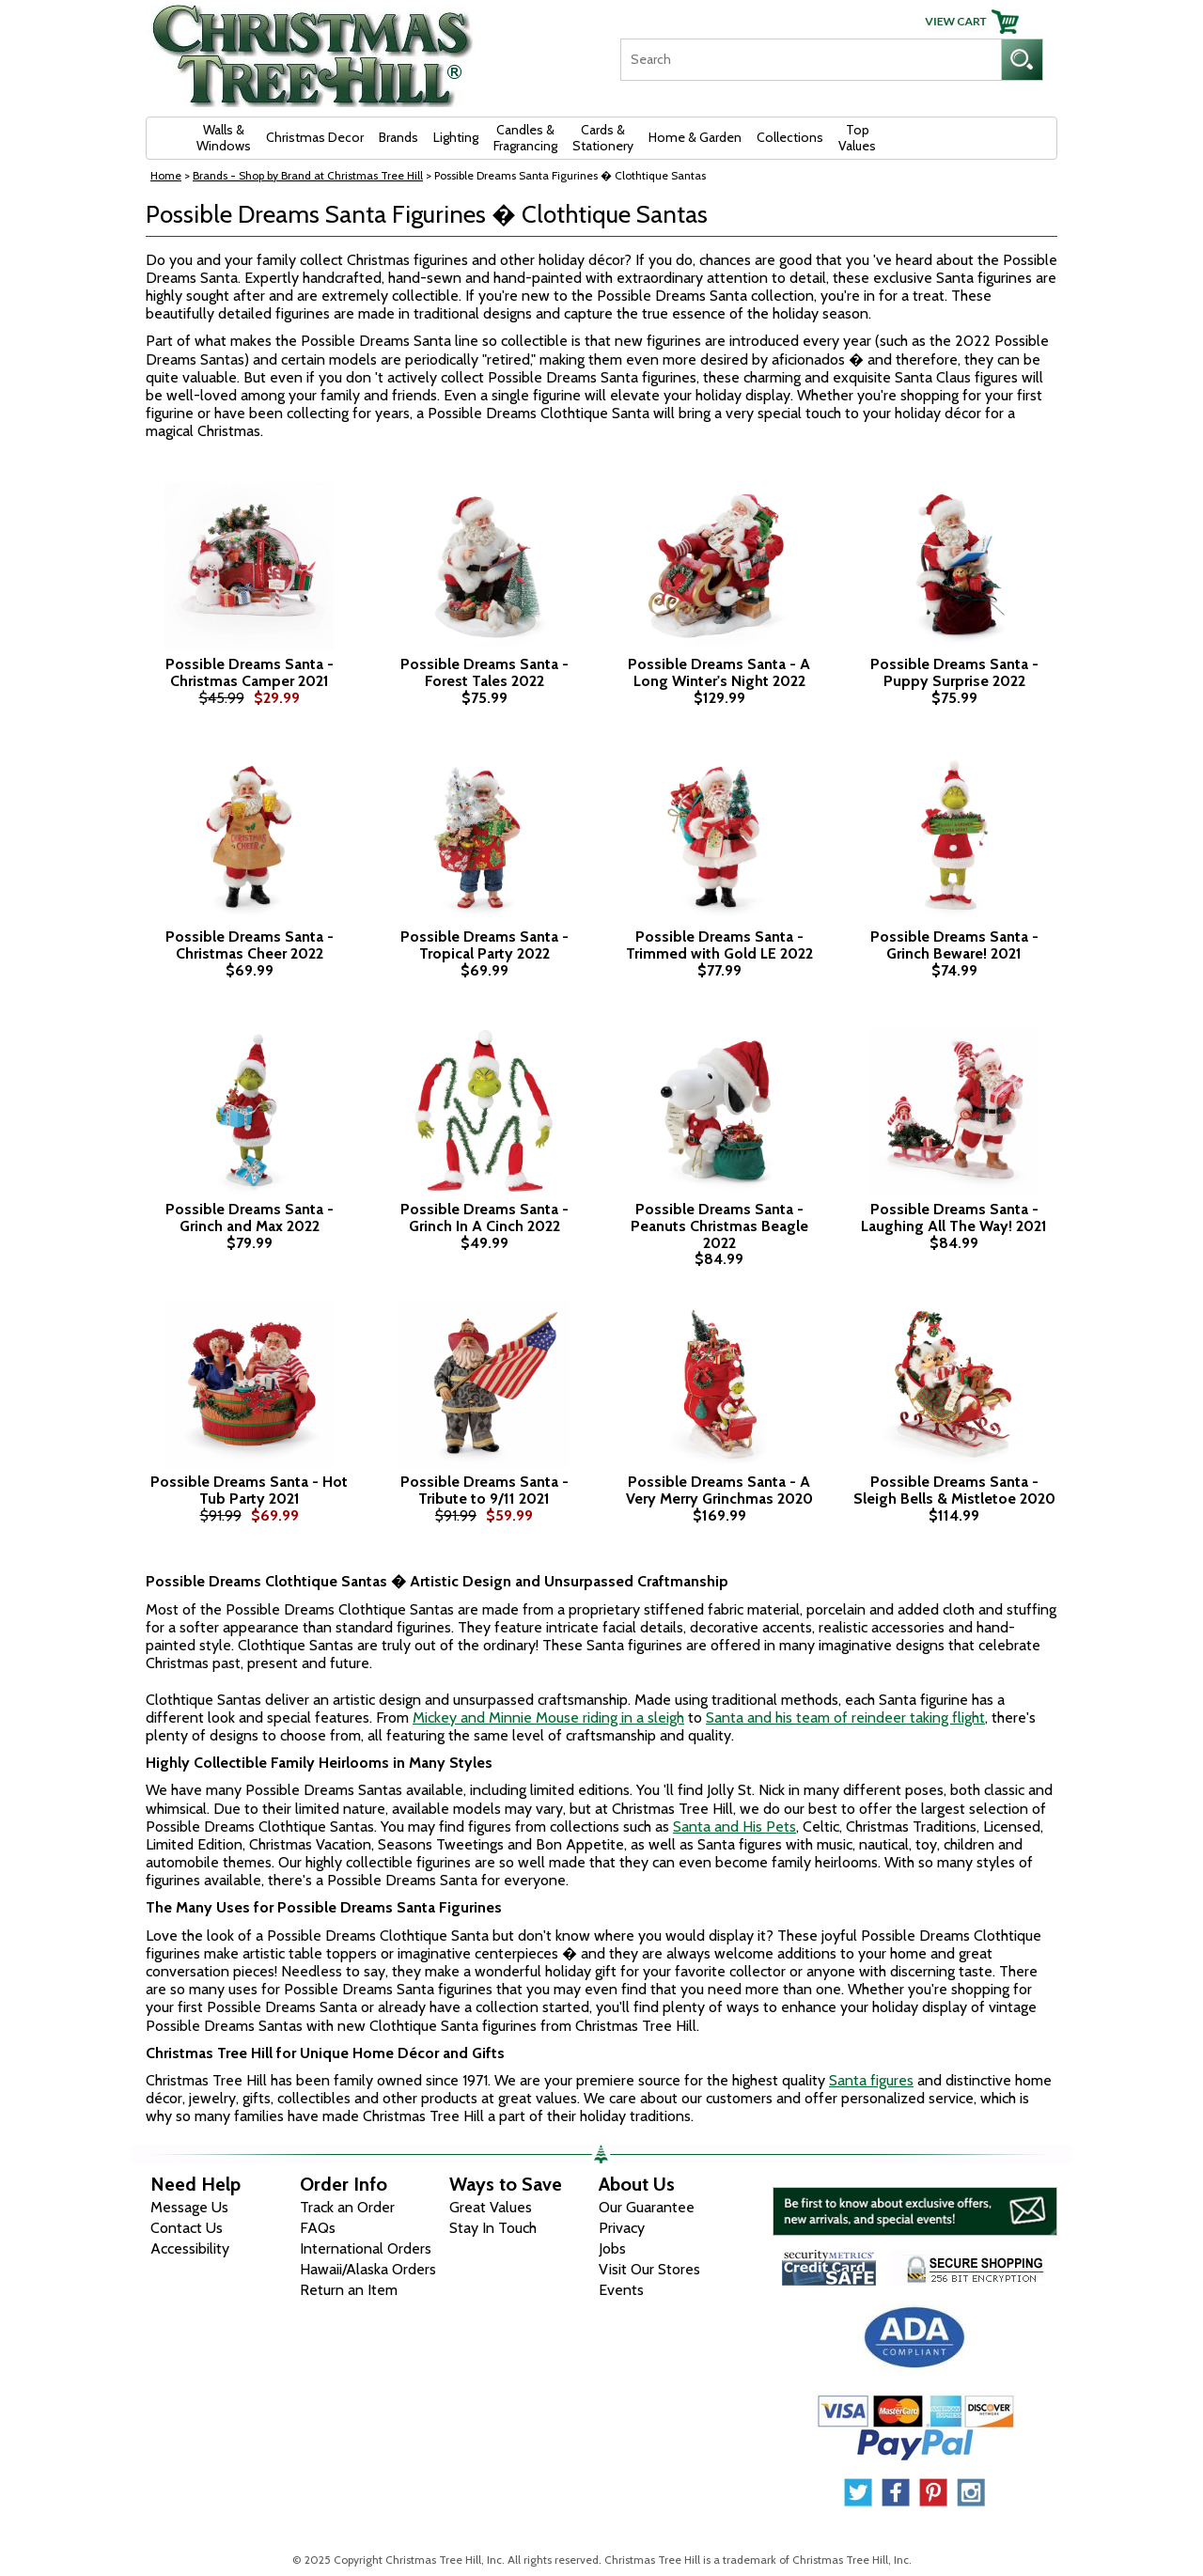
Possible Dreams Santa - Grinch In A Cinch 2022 (484, 1217)
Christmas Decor (315, 137)
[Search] (810, 60)
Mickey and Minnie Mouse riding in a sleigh (548, 1717)
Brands (398, 137)
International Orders (365, 2248)
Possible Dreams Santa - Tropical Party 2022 (484, 945)
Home (165, 175)
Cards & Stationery (602, 137)
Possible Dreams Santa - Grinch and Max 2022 (249, 1217)
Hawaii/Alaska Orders (368, 2269)
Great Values (490, 2207)
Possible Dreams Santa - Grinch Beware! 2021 (954, 945)
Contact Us (186, 2228)
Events (621, 2290)
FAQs (318, 2228)
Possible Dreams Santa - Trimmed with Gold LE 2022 (719, 945)
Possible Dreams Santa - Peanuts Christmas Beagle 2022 (719, 1226)
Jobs (612, 2248)
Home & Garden (695, 137)
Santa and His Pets (734, 1826)
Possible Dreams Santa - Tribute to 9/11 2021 (484, 1490)
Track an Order (347, 2207)
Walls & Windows (223, 137)
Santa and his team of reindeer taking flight (845, 1717)
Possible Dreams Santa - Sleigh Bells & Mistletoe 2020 (954, 1490)
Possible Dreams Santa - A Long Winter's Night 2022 (719, 672)
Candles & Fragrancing (525, 137)
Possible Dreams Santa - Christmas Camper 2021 (249, 672)
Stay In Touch (493, 2228)
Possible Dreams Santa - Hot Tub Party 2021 (249, 1490)
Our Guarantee (647, 2207)
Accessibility (189, 2248)
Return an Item (349, 2290)
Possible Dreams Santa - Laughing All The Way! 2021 (954, 1217)
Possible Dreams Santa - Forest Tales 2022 (484, 672)
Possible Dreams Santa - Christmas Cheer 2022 (249, 945)
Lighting (455, 137)
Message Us (189, 2207)
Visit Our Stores (649, 2269)
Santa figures (871, 2080)
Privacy (622, 2228)
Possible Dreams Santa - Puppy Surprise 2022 (954, 672)
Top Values (857, 137)
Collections (790, 137)
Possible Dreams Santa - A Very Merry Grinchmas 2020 (719, 1490)
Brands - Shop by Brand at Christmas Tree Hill (308, 175)
